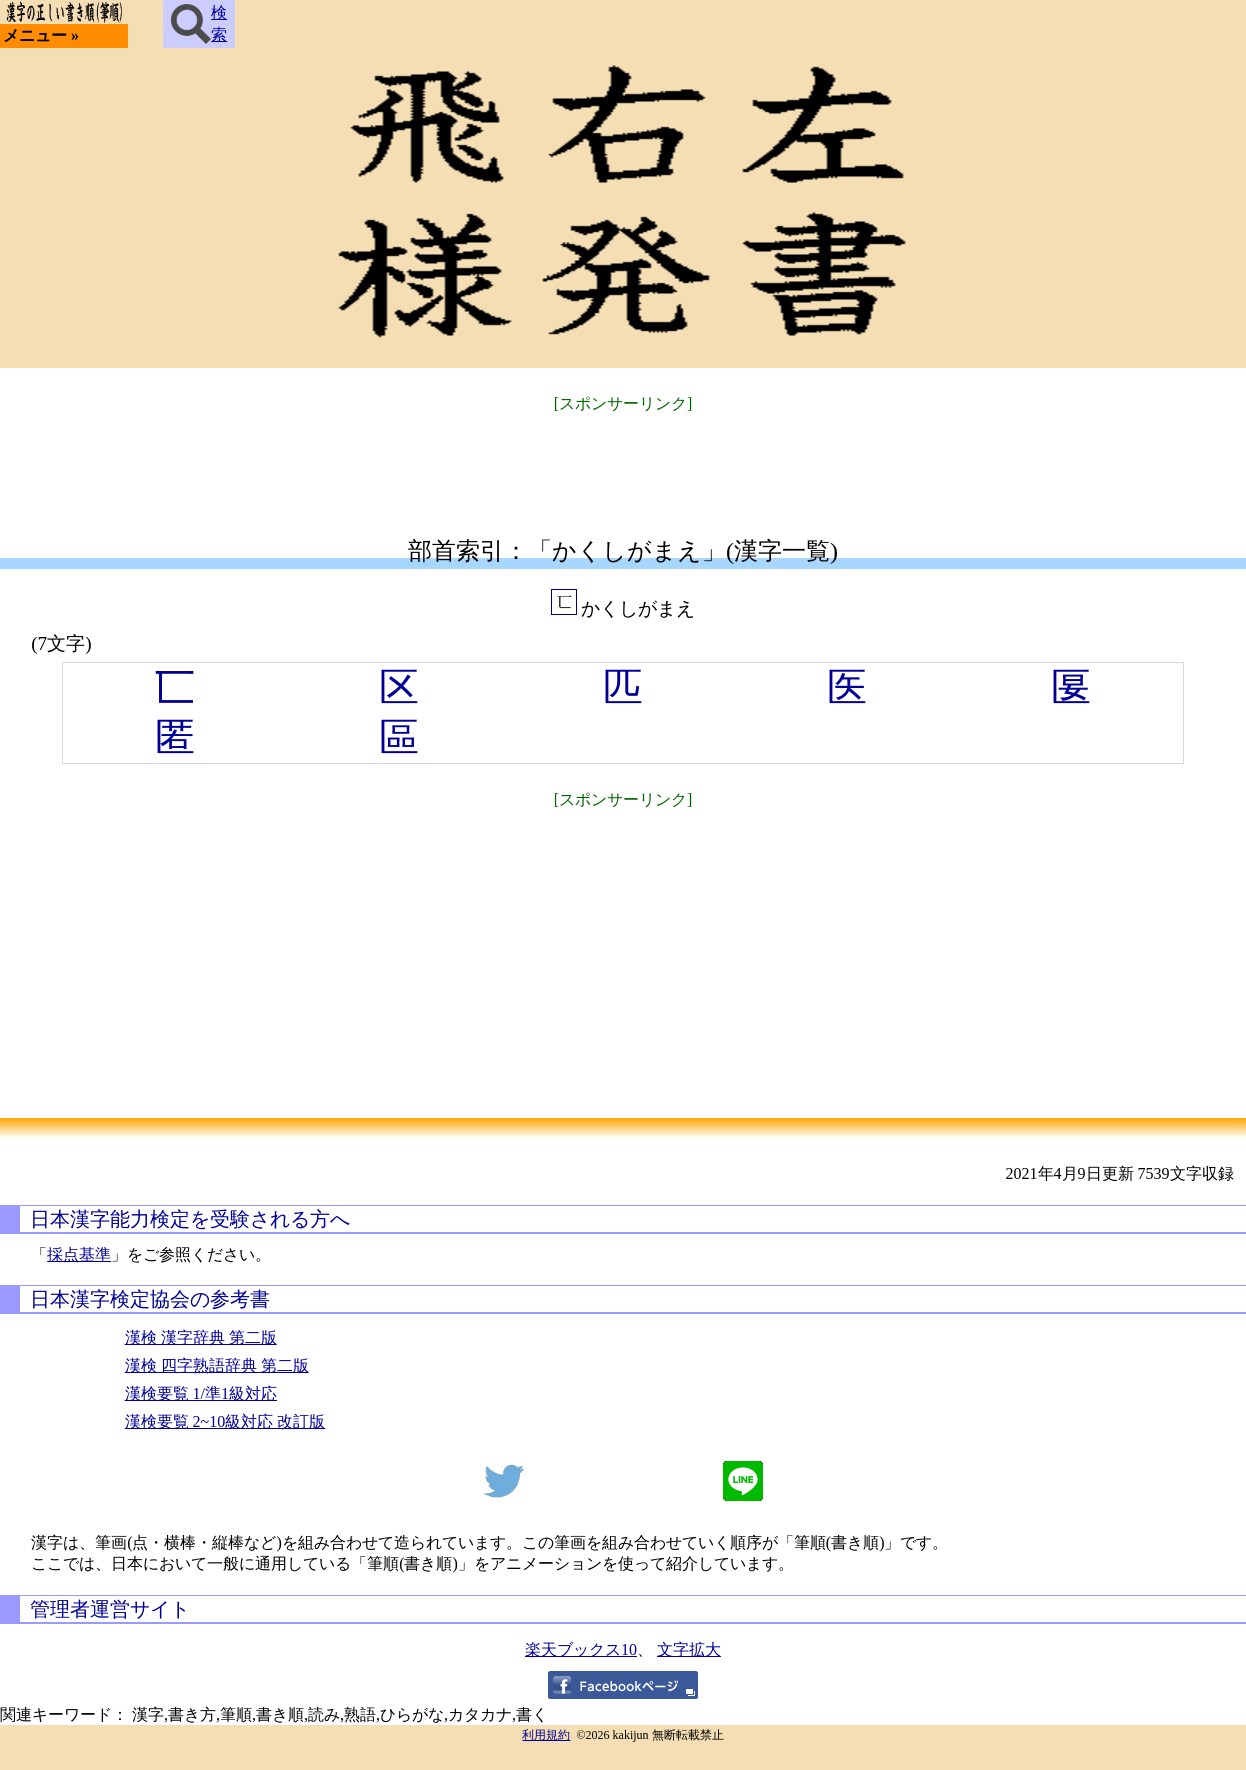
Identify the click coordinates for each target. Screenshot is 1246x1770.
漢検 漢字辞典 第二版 (201, 1337)
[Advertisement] (623, 463)
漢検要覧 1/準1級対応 (201, 1393)
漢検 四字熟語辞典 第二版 (217, 1365)
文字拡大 (689, 1649)
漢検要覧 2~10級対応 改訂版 (225, 1421)
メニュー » (41, 35)
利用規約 (546, 1735)
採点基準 (79, 1254)
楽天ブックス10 (581, 1649)
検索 (199, 24)
